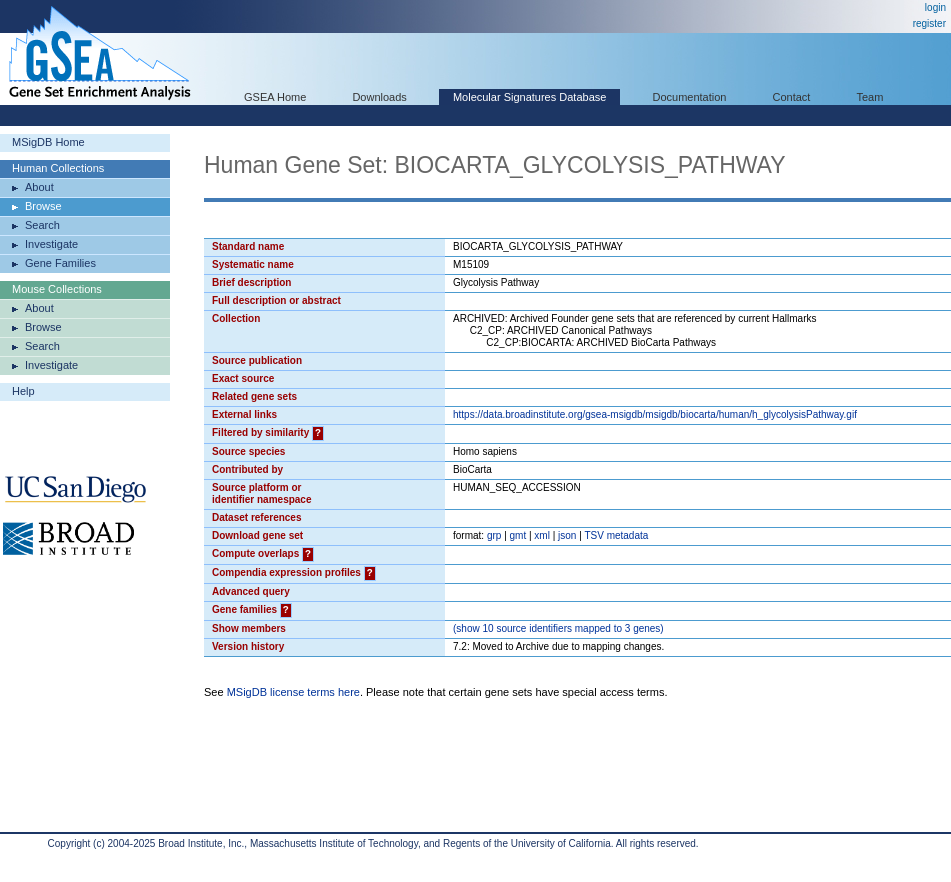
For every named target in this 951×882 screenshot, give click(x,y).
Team (870, 97)
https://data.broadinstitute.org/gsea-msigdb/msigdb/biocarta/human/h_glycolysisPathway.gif (655, 414)
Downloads (379, 97)
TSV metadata (616, 535)
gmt (518, 535)
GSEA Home (275, 97)
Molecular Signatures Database (529, 97)
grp (494, 535)
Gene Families (60, 263)
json (567, 535)
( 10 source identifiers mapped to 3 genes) (558, 628)
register (929, 23)
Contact (792, 97)
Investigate (51, 244)
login (935, 7)
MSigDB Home (48, 142)
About (39, 187)
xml (542, 535)
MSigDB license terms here (293, 692)
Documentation (689, 97)
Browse (43, 206)
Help (23, 391)
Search (42, 225)
